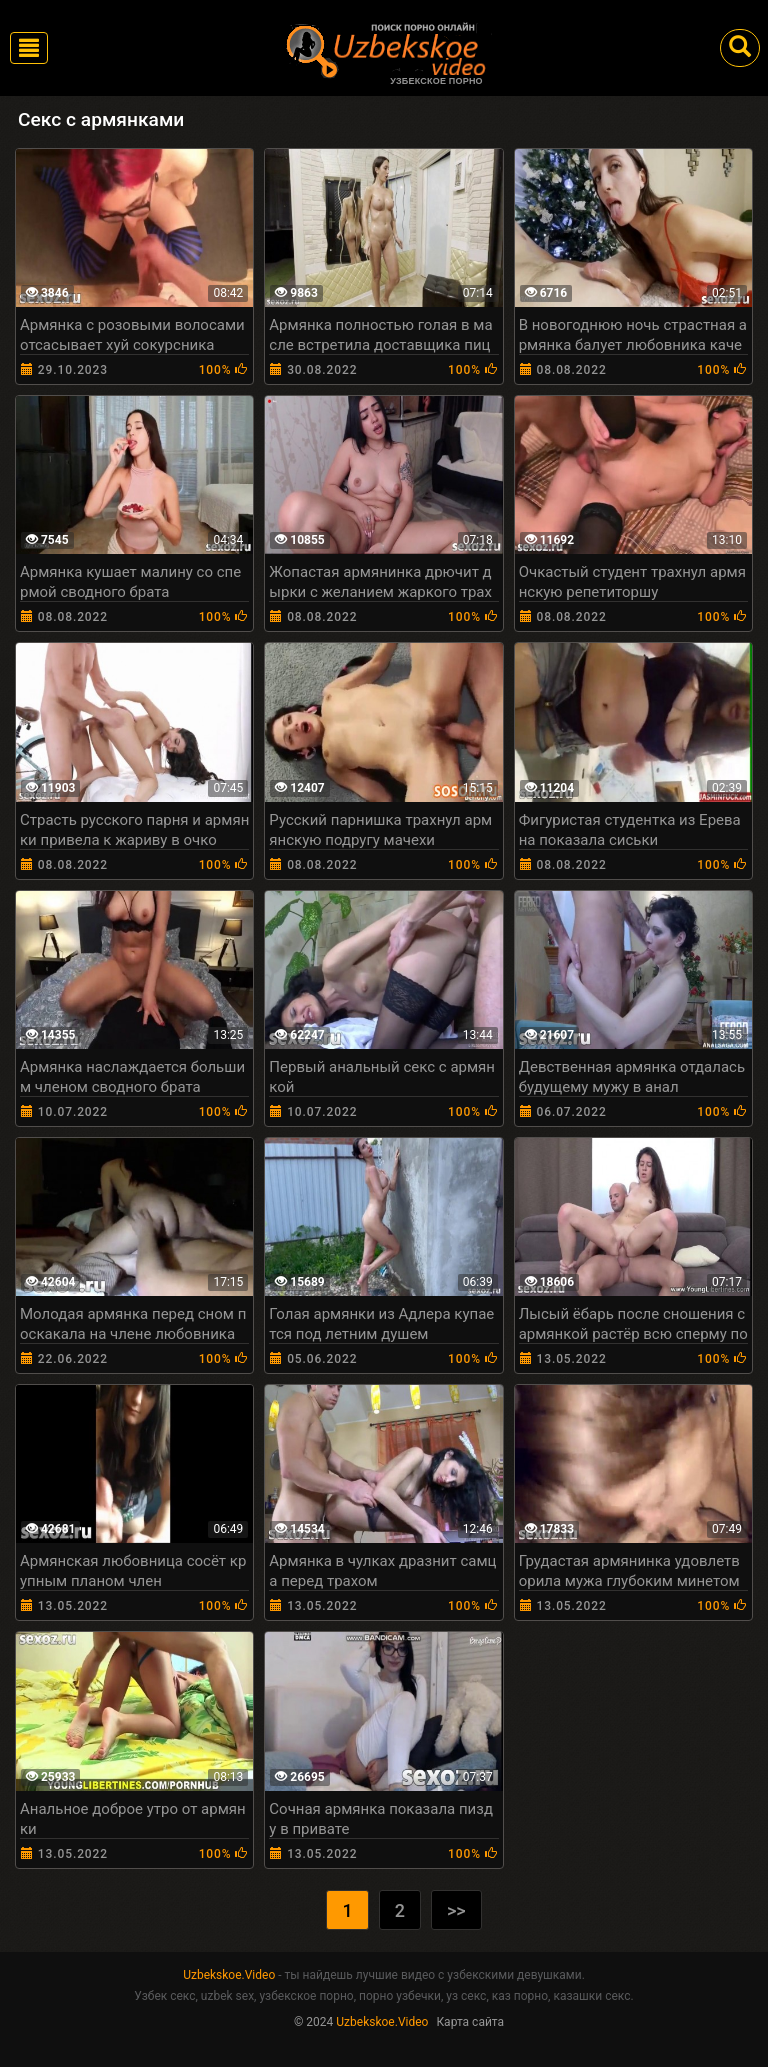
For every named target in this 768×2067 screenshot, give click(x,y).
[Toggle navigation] (29, 48)
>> (456, 1910)
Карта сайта (470, 2022)
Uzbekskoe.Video (229, 1975)
